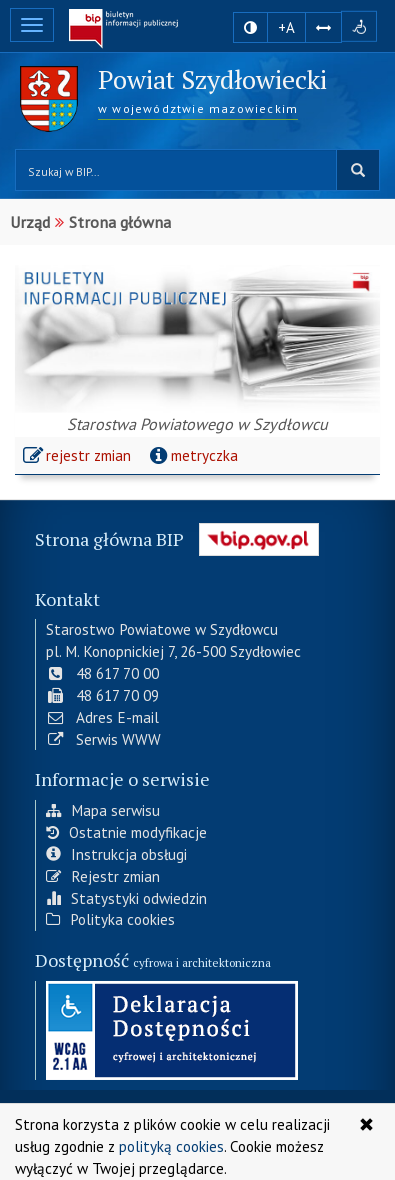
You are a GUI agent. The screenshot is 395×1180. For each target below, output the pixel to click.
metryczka (191, 455)
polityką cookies (171, 1146)
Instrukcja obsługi (116, 852)
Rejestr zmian (103, 874)
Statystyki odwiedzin (126, 896)
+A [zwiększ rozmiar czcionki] (286, 27)
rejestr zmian (78, 458)
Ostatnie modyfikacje (126, 831)
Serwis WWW (103, 737)
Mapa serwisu (103, 809)
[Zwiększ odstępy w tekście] (323, 26)
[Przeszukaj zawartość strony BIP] (176, 170)
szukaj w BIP (358, 170)
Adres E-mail (102, 715)
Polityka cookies (110, 918)
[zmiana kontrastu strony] (250, 27)
